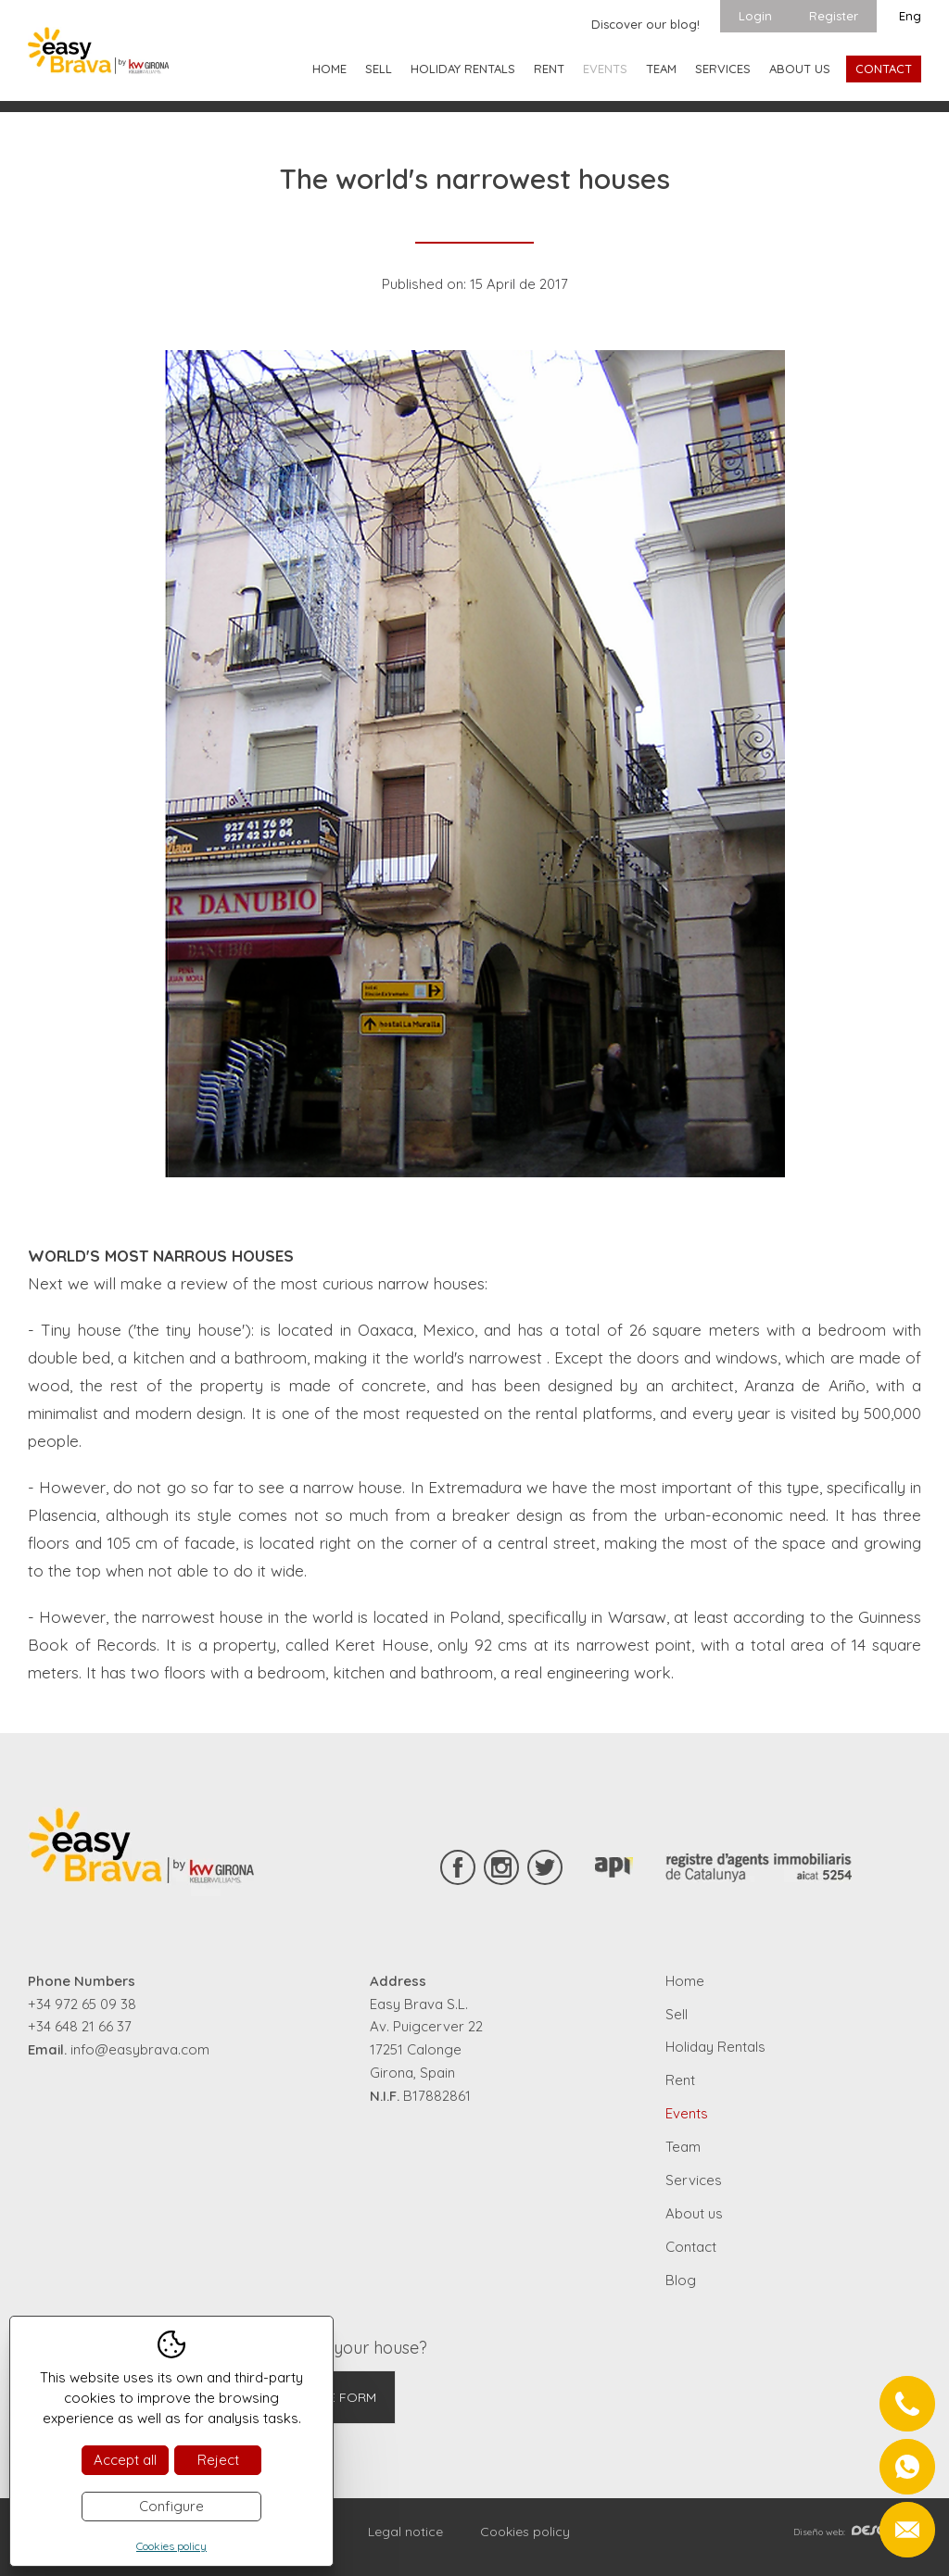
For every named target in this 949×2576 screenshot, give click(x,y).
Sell (378, 68)
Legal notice (405, 2531)
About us (799, 68)
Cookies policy (525, 2531)
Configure (171, 2506)
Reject (218, 2460)
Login (755, 15)
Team (661, 68)
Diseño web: (857, 2532)
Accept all (125, 2460)
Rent (549, 68)
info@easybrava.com (139, 2049)
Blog (680, 2280)
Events (605, 68)
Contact (883, 68)
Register (833, 15)
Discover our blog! (645, 24)
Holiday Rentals (463, 68)
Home (329, 68)
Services (723, 68)
